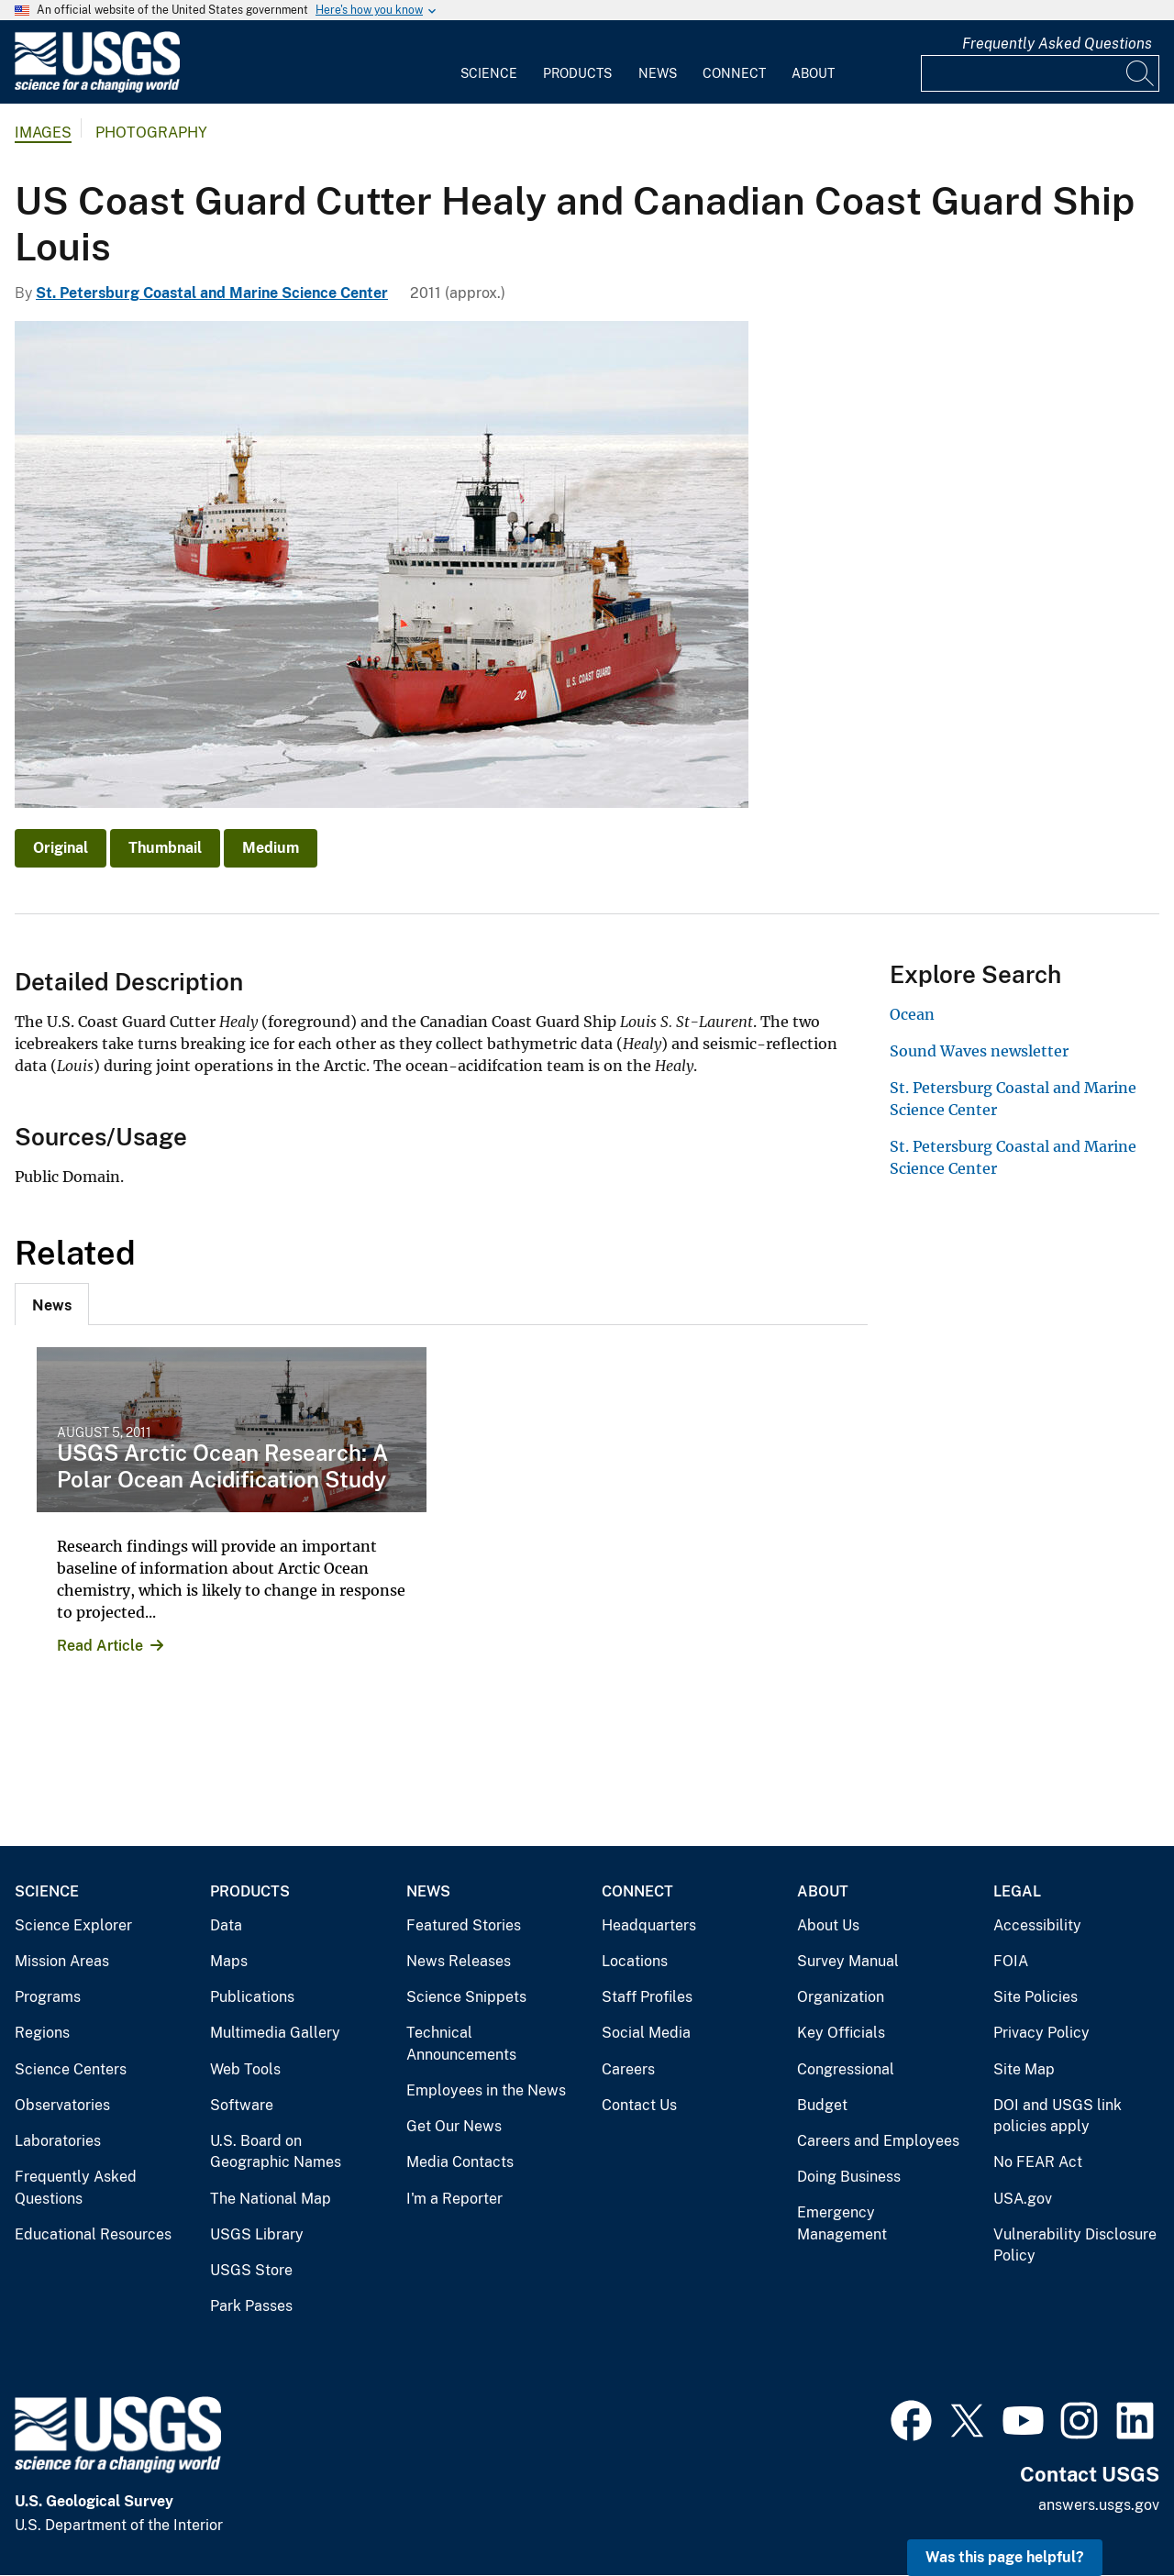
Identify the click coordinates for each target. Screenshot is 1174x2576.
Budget (822, 2105)
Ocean (912, 1014)
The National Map (270, 2198)
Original (60, 848)
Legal (1017, 1891)
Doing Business (849, 2176)
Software (241, 2105)
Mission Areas (62, 1961)
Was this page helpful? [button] (1004, 2557)
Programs (48, 1997)
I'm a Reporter (454, 2198)
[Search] (1141, 73)
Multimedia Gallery (275, 2032)
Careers (628, 2069)
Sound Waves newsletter (979, 1051)
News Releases (458, 1961)
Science (488, 73)
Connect (734, 73)
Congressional (845, 2069)
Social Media (646, 2032)
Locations (635, 1961)
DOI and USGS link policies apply (1057, 2116)
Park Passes (251, 2306)
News (657, 73)
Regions (42, 2032)
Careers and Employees (878, 2141)
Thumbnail (165, 848)
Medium (270, 848)
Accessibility (1037, 1925)
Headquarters (649, 1925)
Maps (229, 1961)
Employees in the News (486, 2090)
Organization (840, 1997)
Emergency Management (842, 2223)
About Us (828, 1925)
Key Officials (841, 2032)
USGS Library (257, 2234)
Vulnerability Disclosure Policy (1075, 2245)
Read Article (100, 1645)
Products (577, 73)
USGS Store (251, 2270)
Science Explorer (73, 1925)
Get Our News (454, 2126)
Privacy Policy (1041, 2032)
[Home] (97, 88)
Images (43, 132)
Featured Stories (463, 1925)
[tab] (52, 1304)
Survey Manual (848, 1961)
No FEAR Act (1037, 2162)
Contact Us (639, 2105)
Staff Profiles (647, 1997)
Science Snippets (466, 1997)
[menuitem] (489, 62)
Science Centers (71, 2069)
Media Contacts (460, 2162)
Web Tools (245, 2069)
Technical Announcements (461, 2043)
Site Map (1024, 2069)
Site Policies (1035, 1997)
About (813, 73)
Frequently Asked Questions (1057, 43)
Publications (252, 1997)
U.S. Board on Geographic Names (275, 2152)
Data (226, 1925)
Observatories (62, 2105)
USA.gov (1022, 2198)
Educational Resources (93, 2234)
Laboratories (58, 2141)
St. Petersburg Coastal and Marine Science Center (212, 293)
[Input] (1040, 73)
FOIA (1010, 1961)
